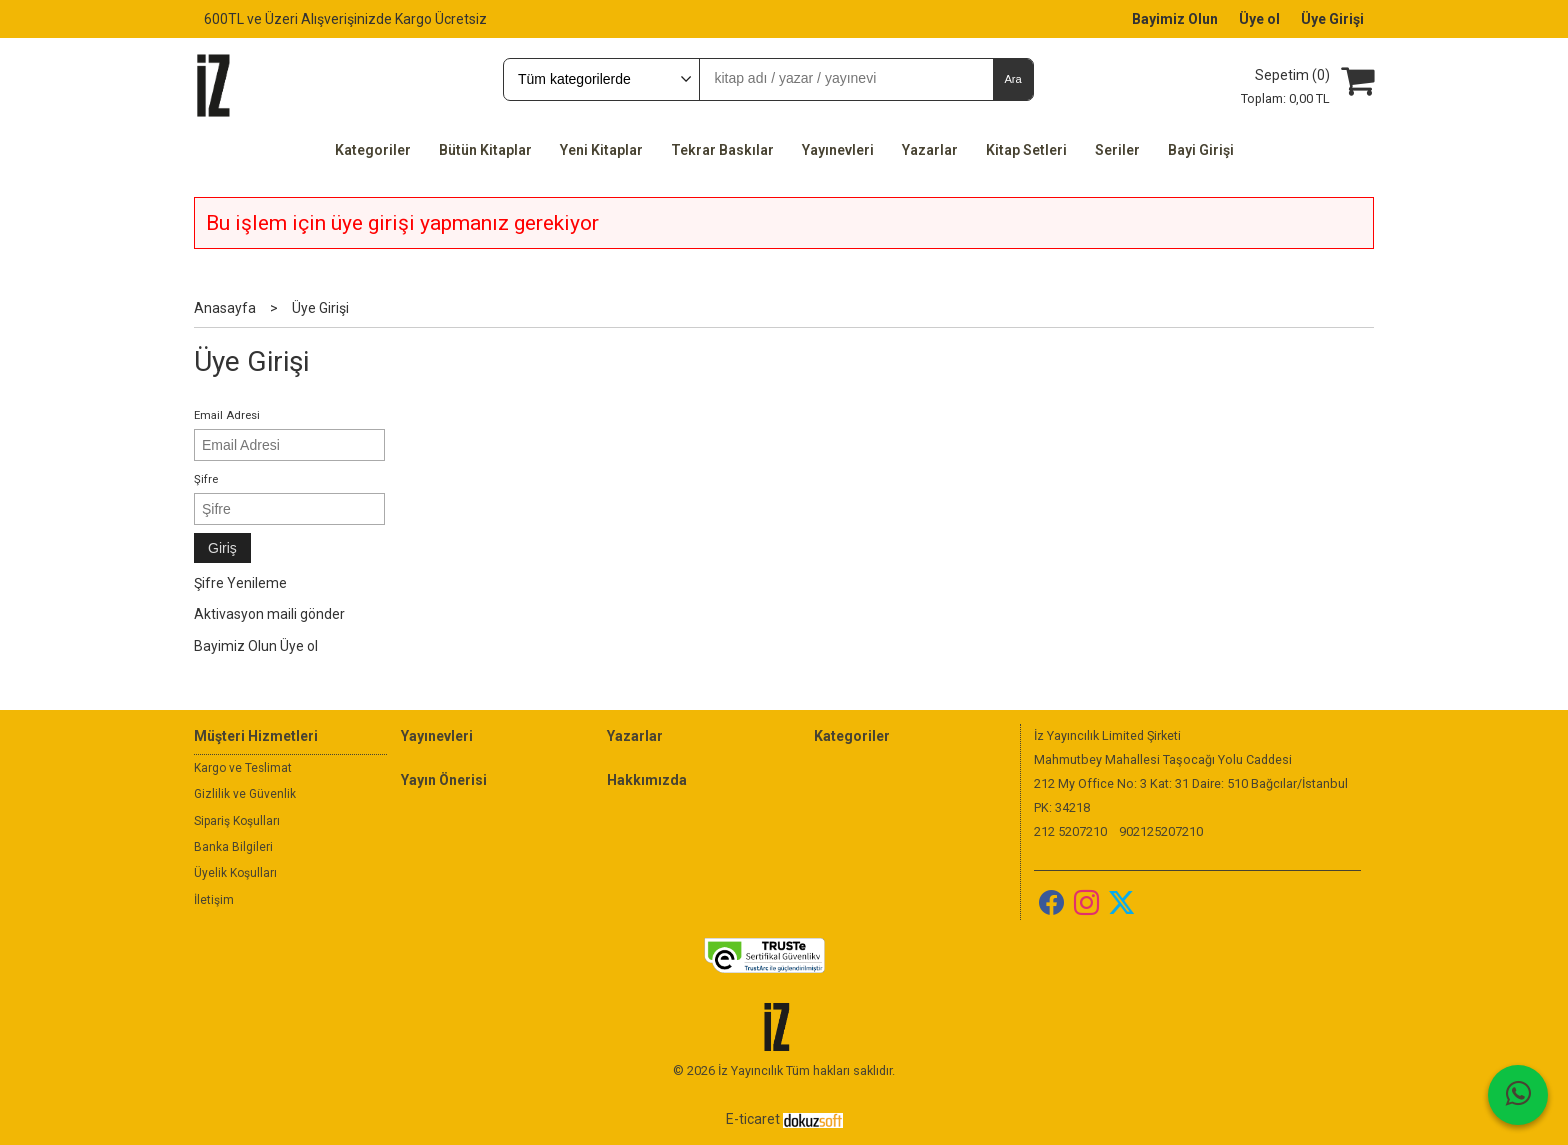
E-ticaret (753, 1119)
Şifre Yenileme (240, 583)
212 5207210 (1070, 831)
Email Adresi (227, 415)
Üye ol (299, 646)
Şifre (206, 479)
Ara (1012, 79)
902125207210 (1161, 831)
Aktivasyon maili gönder (269, 614)
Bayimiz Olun (235, 646)
